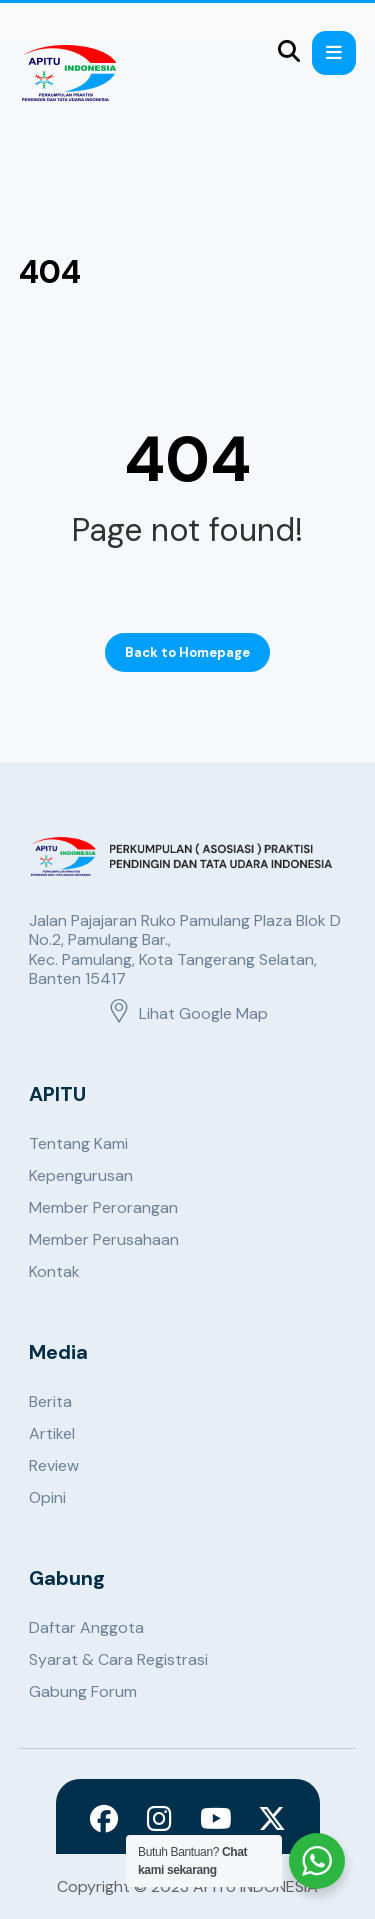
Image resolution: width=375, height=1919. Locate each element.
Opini (47, 1497)
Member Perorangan (103, 1207)
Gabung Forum (83, 1691)
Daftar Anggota (86, 1627)
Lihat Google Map (187, 1013)
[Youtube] (216, 1819)
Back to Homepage (187, 652)
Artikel (52, 1433)
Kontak (54, 1271)
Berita (50, 1401)
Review (54, 1465)
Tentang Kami (78, 1143)
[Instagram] (160, 1819)
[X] (272, 1819)
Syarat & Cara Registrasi (118, 1659)
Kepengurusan (81, 1175)
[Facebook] (104, 1819)
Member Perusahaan (104, 1239)
